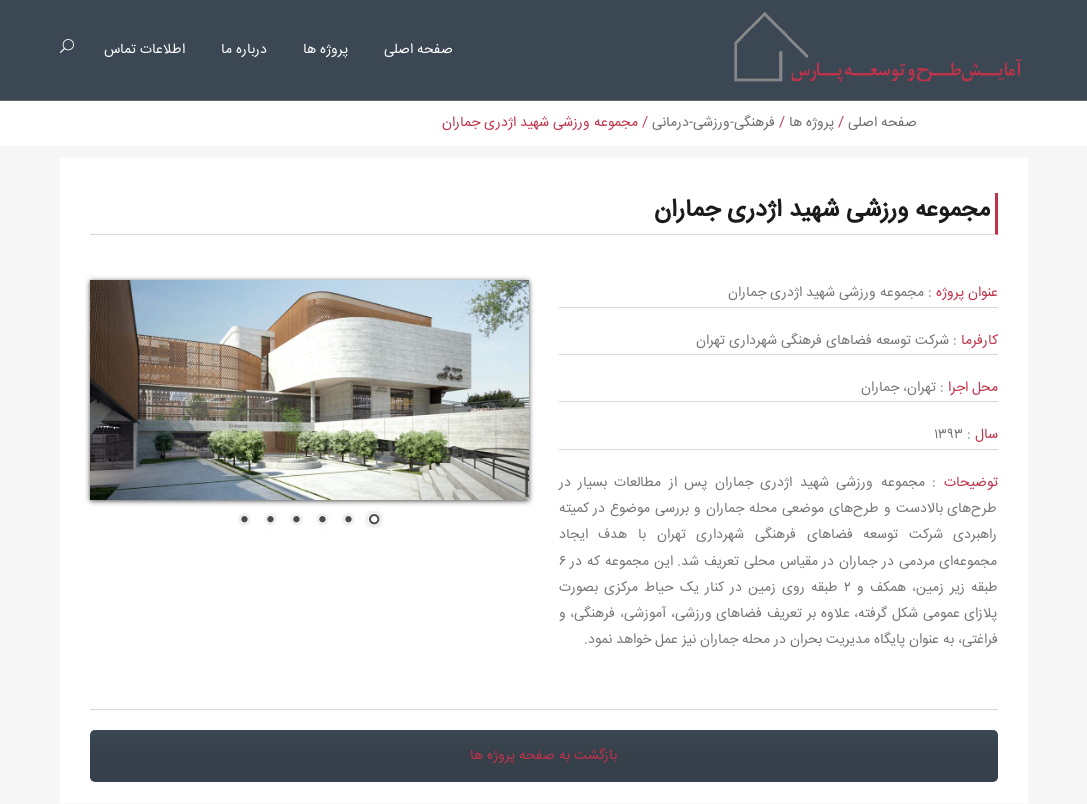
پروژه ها (325, 50)
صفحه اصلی (418, 50)
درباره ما (244, 50)
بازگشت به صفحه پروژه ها (543, 756)
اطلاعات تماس (144, 50)
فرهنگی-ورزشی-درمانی (713, 123)
